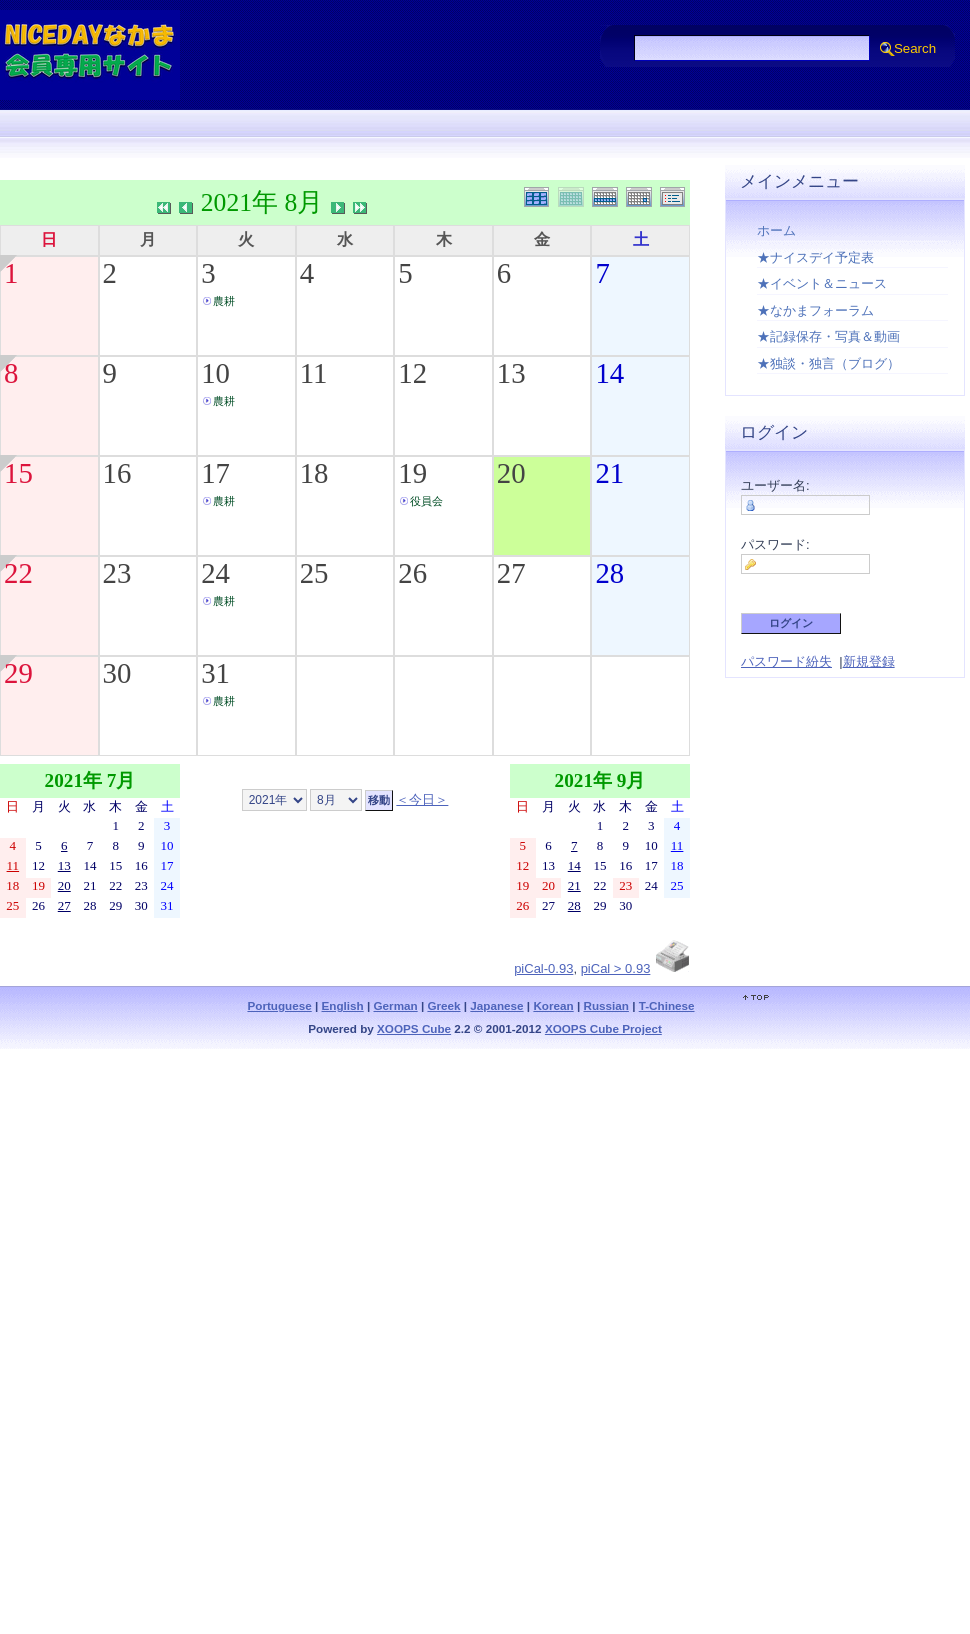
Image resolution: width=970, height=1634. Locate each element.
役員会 (426, 501)
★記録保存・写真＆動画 (828, 336)
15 (18, 473)
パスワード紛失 (786, 661)
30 (117, 673)
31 (215, 673)
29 (18, 673)
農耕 (224, 301)
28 (609, 573)
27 (511, 573)
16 (117, 473)
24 (215, 573)
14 (609, 373)
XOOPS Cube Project (603, 1028)
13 (511, 373)
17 (215, 473)
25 (314, 573)
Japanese (496, 1005)
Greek (443, 1005)
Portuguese (279, 1005)
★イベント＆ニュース (822, 283)
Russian (605, 1005)
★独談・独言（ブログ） (828, 363)
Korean (553, 1005)
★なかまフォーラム (815, 310)
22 (18, 573)
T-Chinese (667, 1005)
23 (117, 573)
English (343, 1005)
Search (915, 48)
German (396, 1005)
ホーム (776, 230)
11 (314, 373)
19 (412, 473)
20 (511, 473)
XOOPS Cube (414, 1028)
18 (314, 473)
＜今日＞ (422, 799)
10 (215, 373)
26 (412, 573)
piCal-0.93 (543, 968)
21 (609, 473)
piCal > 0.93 (616, 968)
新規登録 (869, 661)
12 (412, 373)
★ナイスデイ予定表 (815, 257)
